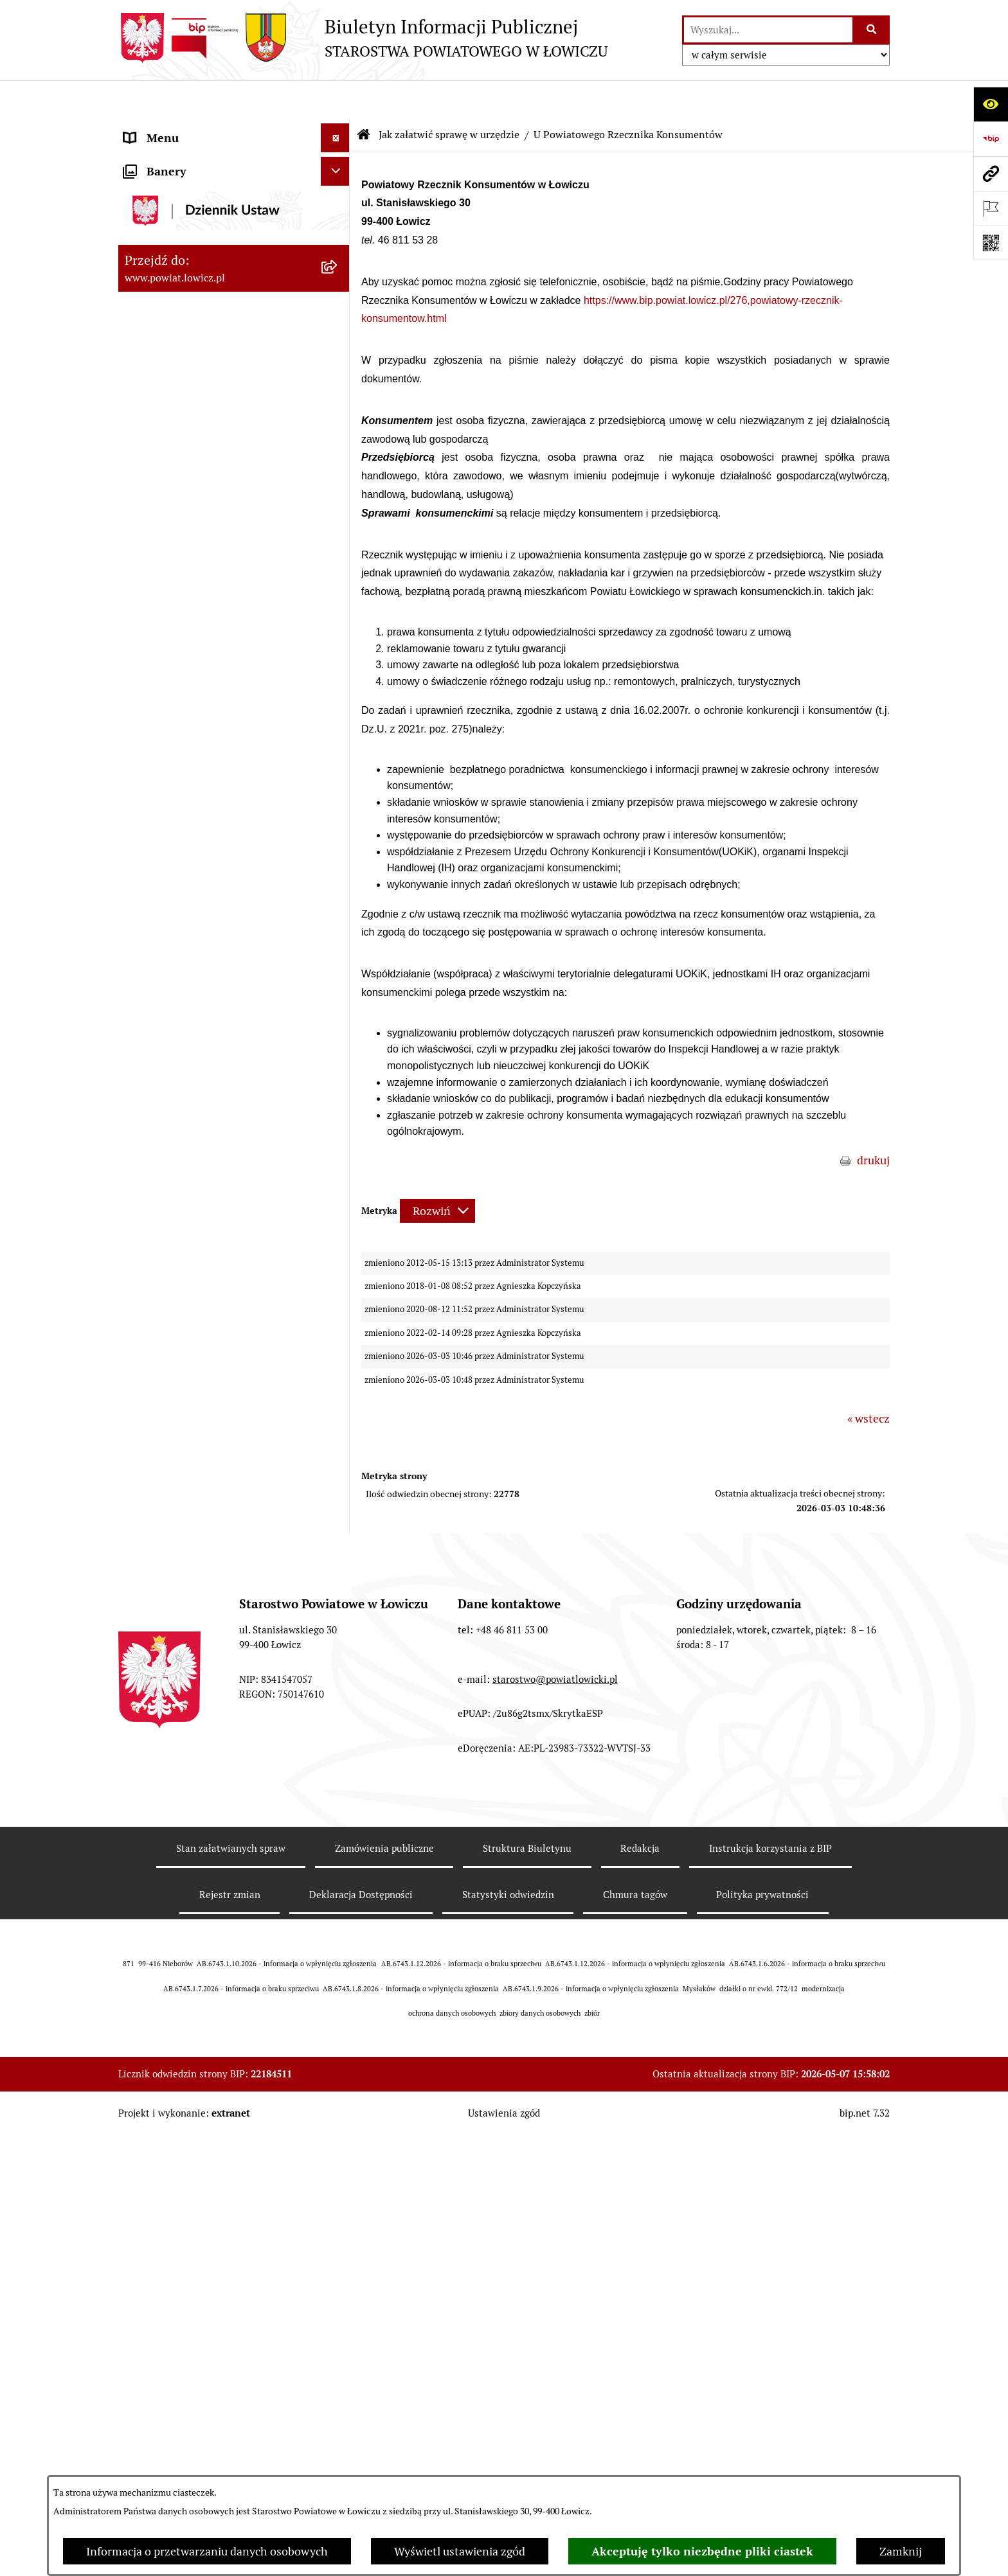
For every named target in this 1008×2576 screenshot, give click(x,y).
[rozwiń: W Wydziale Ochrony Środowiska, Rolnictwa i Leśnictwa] (338, 649)
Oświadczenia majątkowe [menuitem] (188, 1235)
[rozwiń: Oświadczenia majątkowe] (338, 1235)
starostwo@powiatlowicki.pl (555, 2157)
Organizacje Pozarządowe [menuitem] (189, 1264)
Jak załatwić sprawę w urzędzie (449, 96)
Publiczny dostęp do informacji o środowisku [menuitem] (207, 1388)
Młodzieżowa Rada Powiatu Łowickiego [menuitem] (194, 442)
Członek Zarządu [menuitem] (167, 317)
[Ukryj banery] (335, 1890)
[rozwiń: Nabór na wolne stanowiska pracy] (338, 1351)
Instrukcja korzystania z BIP (770, 2327)
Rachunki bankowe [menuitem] (172, 1177)
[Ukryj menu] (335, 99)
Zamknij (900, 2551)
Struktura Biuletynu (527, 2327)
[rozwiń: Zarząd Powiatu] (338, 231)
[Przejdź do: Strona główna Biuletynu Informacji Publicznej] (364, 96)
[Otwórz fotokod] (990, 243)
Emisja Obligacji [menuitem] (164, 1599)
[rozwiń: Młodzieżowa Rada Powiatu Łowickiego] (338, 433)
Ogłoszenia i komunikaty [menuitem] (187, 1206)
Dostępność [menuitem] (154, 1484)
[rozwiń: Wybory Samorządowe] (338, 1426)
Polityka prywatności (762, 2373)
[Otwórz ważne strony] (990, 208)
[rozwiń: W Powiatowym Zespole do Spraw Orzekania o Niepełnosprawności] (338, 976)
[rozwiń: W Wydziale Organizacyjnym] (338, 574)
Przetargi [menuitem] (147, 1322)
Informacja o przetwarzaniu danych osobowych (207, 2551)
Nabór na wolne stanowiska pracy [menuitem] (209, 1351)
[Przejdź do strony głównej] (363, 38)
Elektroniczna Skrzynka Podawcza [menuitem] (210, 1293)
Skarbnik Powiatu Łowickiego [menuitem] (198, 375)
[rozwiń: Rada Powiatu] (338, 404)
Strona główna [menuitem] (161, 128)
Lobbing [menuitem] (145, 1715)
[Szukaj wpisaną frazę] (872, 29)
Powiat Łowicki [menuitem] (162, 202)
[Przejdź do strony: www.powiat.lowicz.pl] (990, 173)
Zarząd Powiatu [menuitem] (163, 231)
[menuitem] (234, 165)
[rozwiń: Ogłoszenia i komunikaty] (338, 1206)
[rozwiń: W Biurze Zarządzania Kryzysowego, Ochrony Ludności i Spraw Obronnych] (338, 904)
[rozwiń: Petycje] (338, 1686)
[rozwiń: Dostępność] (338, 1484)
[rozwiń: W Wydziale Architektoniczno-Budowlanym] (338, 795)
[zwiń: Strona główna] (338, 128)
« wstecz (868, 1379)
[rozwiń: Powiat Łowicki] (338, 202)
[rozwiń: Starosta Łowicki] (338, 260)
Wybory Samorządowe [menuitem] (181, 1426)
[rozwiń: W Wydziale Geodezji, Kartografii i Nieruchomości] (338, 703)
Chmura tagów (635, 2373)
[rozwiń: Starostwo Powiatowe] (338, 480)
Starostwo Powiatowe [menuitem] (179, 479)
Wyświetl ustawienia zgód (459, 2551)
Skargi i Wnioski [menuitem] (164, 1657)
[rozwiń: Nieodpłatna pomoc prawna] (338, 1629)
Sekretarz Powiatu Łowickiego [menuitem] (200, 346)
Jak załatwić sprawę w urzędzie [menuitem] (202, 537)
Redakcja (640, 2327)
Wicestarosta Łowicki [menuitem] (178, 288)
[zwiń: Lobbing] (338, 1715)
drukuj (873, 1121)
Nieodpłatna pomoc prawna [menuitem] (195, 1628)
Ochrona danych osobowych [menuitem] (196, 508)
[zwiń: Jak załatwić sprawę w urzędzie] (338, 537)
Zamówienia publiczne (384, 2327)
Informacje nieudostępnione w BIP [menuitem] (212, 1541)
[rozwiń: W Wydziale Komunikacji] (338, 758)
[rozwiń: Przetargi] (338, 1322)
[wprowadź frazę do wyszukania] (768, 29)
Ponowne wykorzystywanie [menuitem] (194, 1570)
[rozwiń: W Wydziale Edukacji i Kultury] (338, 611)
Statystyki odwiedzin (508, 2373)
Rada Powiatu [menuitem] (158, 404)
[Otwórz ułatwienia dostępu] (990, 104)
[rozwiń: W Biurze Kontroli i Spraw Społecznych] (338, 850)
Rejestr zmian (229, 2373)
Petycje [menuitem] (142, 1686)
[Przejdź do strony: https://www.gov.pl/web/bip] (990, 138)
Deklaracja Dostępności (361, 2373)
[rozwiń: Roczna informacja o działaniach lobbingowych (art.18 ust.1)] (338, 1824)
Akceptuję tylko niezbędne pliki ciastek (702, 2551)
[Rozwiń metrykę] (437, 1172)
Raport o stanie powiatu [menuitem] (185, 1455)
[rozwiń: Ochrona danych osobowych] (338, 509)
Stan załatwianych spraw (230, 2327)
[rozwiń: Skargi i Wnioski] (338, 1657)
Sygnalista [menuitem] (150, 1513)
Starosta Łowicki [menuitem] (166, 260)
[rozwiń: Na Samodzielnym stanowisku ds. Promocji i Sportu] (338, 1123)
